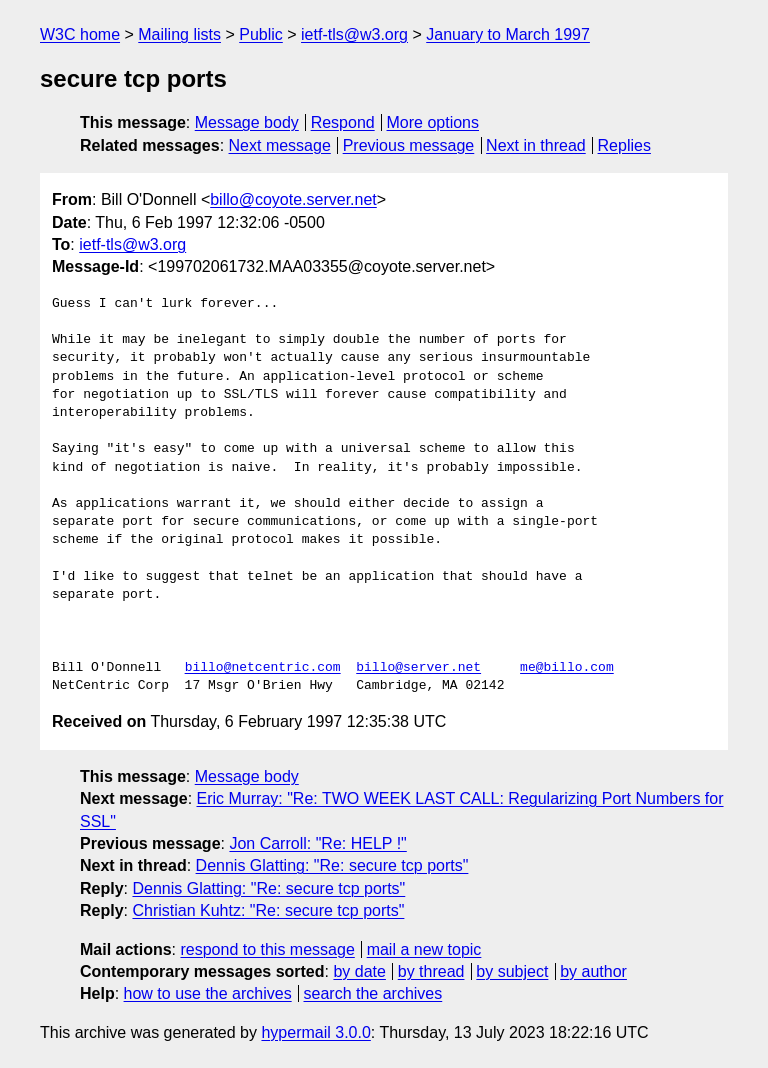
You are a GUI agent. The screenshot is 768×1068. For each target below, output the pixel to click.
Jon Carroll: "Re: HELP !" (317, 843)
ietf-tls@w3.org (354, 34)
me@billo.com (567, 668)
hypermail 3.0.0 (315, 1032)
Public (261, 34)
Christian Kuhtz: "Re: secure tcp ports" (268, 910)
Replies (624, 145)
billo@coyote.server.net (293, 199)
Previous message (409, 145)
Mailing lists (179, 34)
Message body (247, 122)
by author (593, 971)
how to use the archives (208, 993)
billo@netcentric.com (263, 668)
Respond (343, 122)
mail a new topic (424, 949)
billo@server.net (418, 668)
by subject (512, 971)
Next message (280, 145)
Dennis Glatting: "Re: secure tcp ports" (332, 865)
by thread (431, 971)
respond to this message (267, 949)
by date (359, 971)
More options (433, 122)
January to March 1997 (508, 34)
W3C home (80, 34)
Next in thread (536, 145)
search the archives (373, 993)
